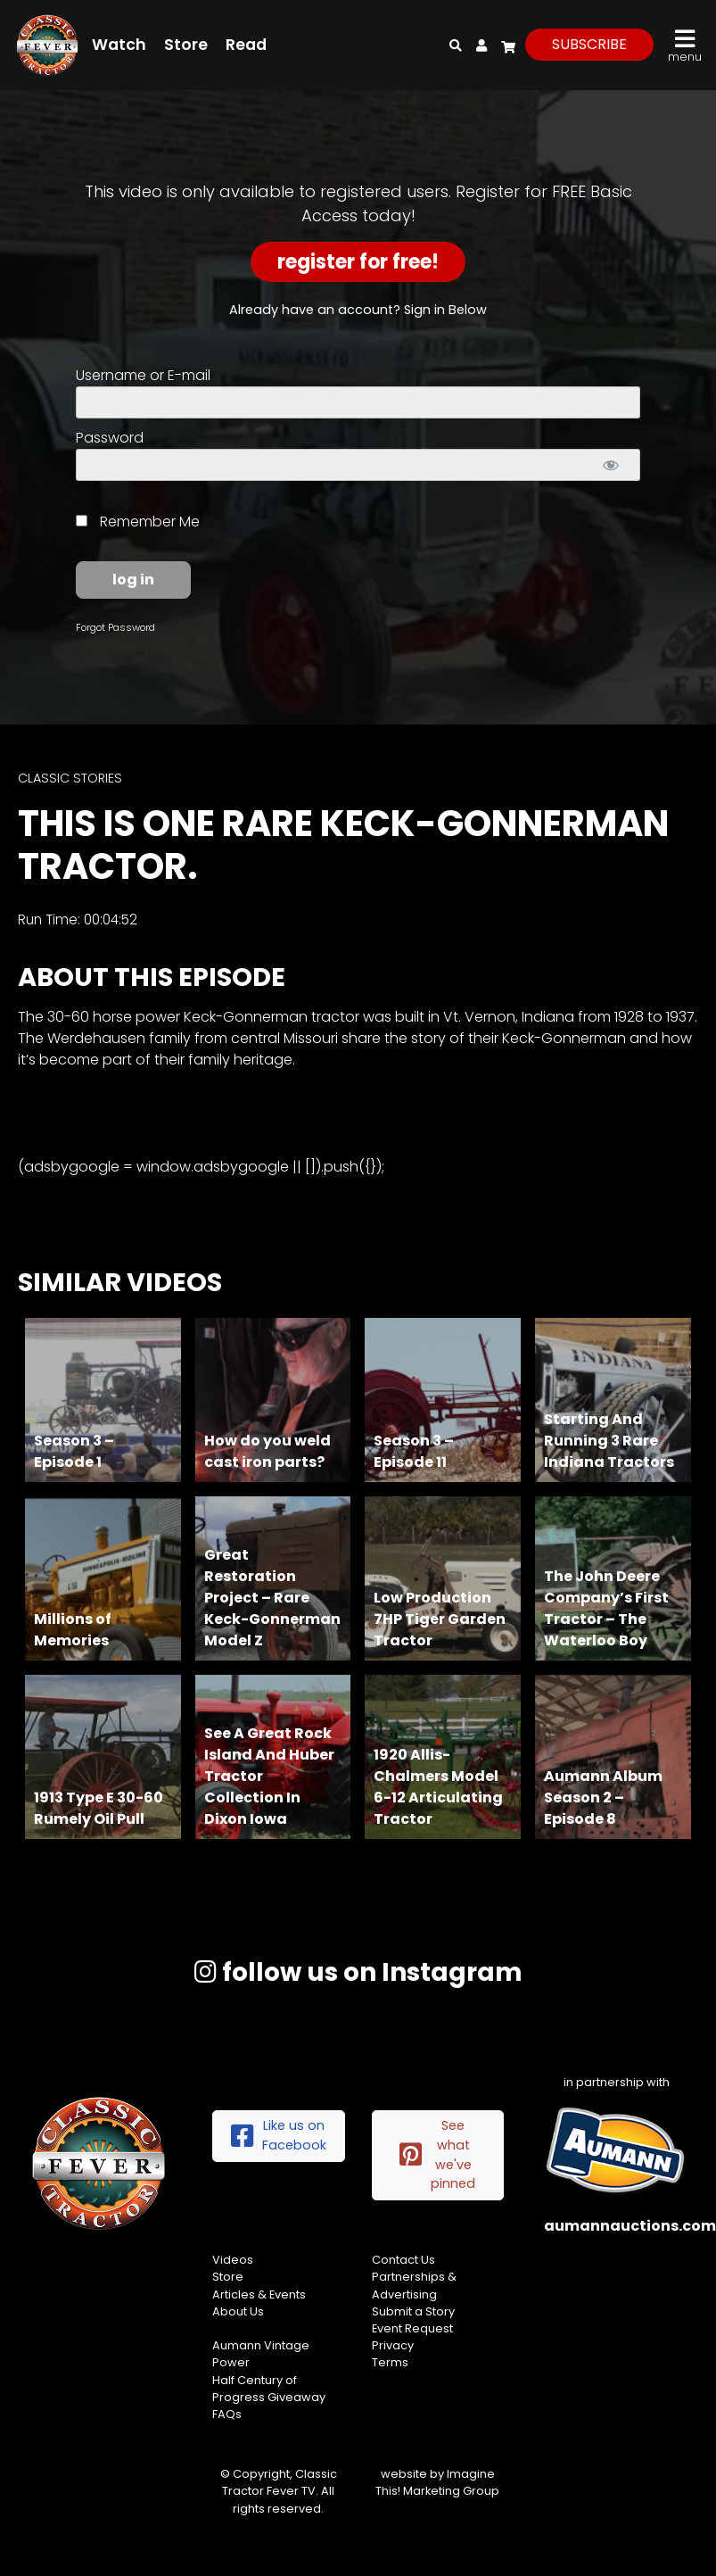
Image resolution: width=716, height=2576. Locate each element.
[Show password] (611, 465)
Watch (119, 44)
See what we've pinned (437, 2154)
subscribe (589, 44)
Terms (390, 2362)
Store (186, 44)
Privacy (393, 2345)
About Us (238, 2311)
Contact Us (403, 2259)
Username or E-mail (143, 375)
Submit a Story (413, 2311)
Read (246, 44)
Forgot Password (115, 627)
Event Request (412, 2328)
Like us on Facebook (278, 2135)
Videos (232, 2259)
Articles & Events (259, 2294)
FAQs (227, 2414)
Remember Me (138, 521)
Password (110, 437)
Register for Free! (358, 262)
